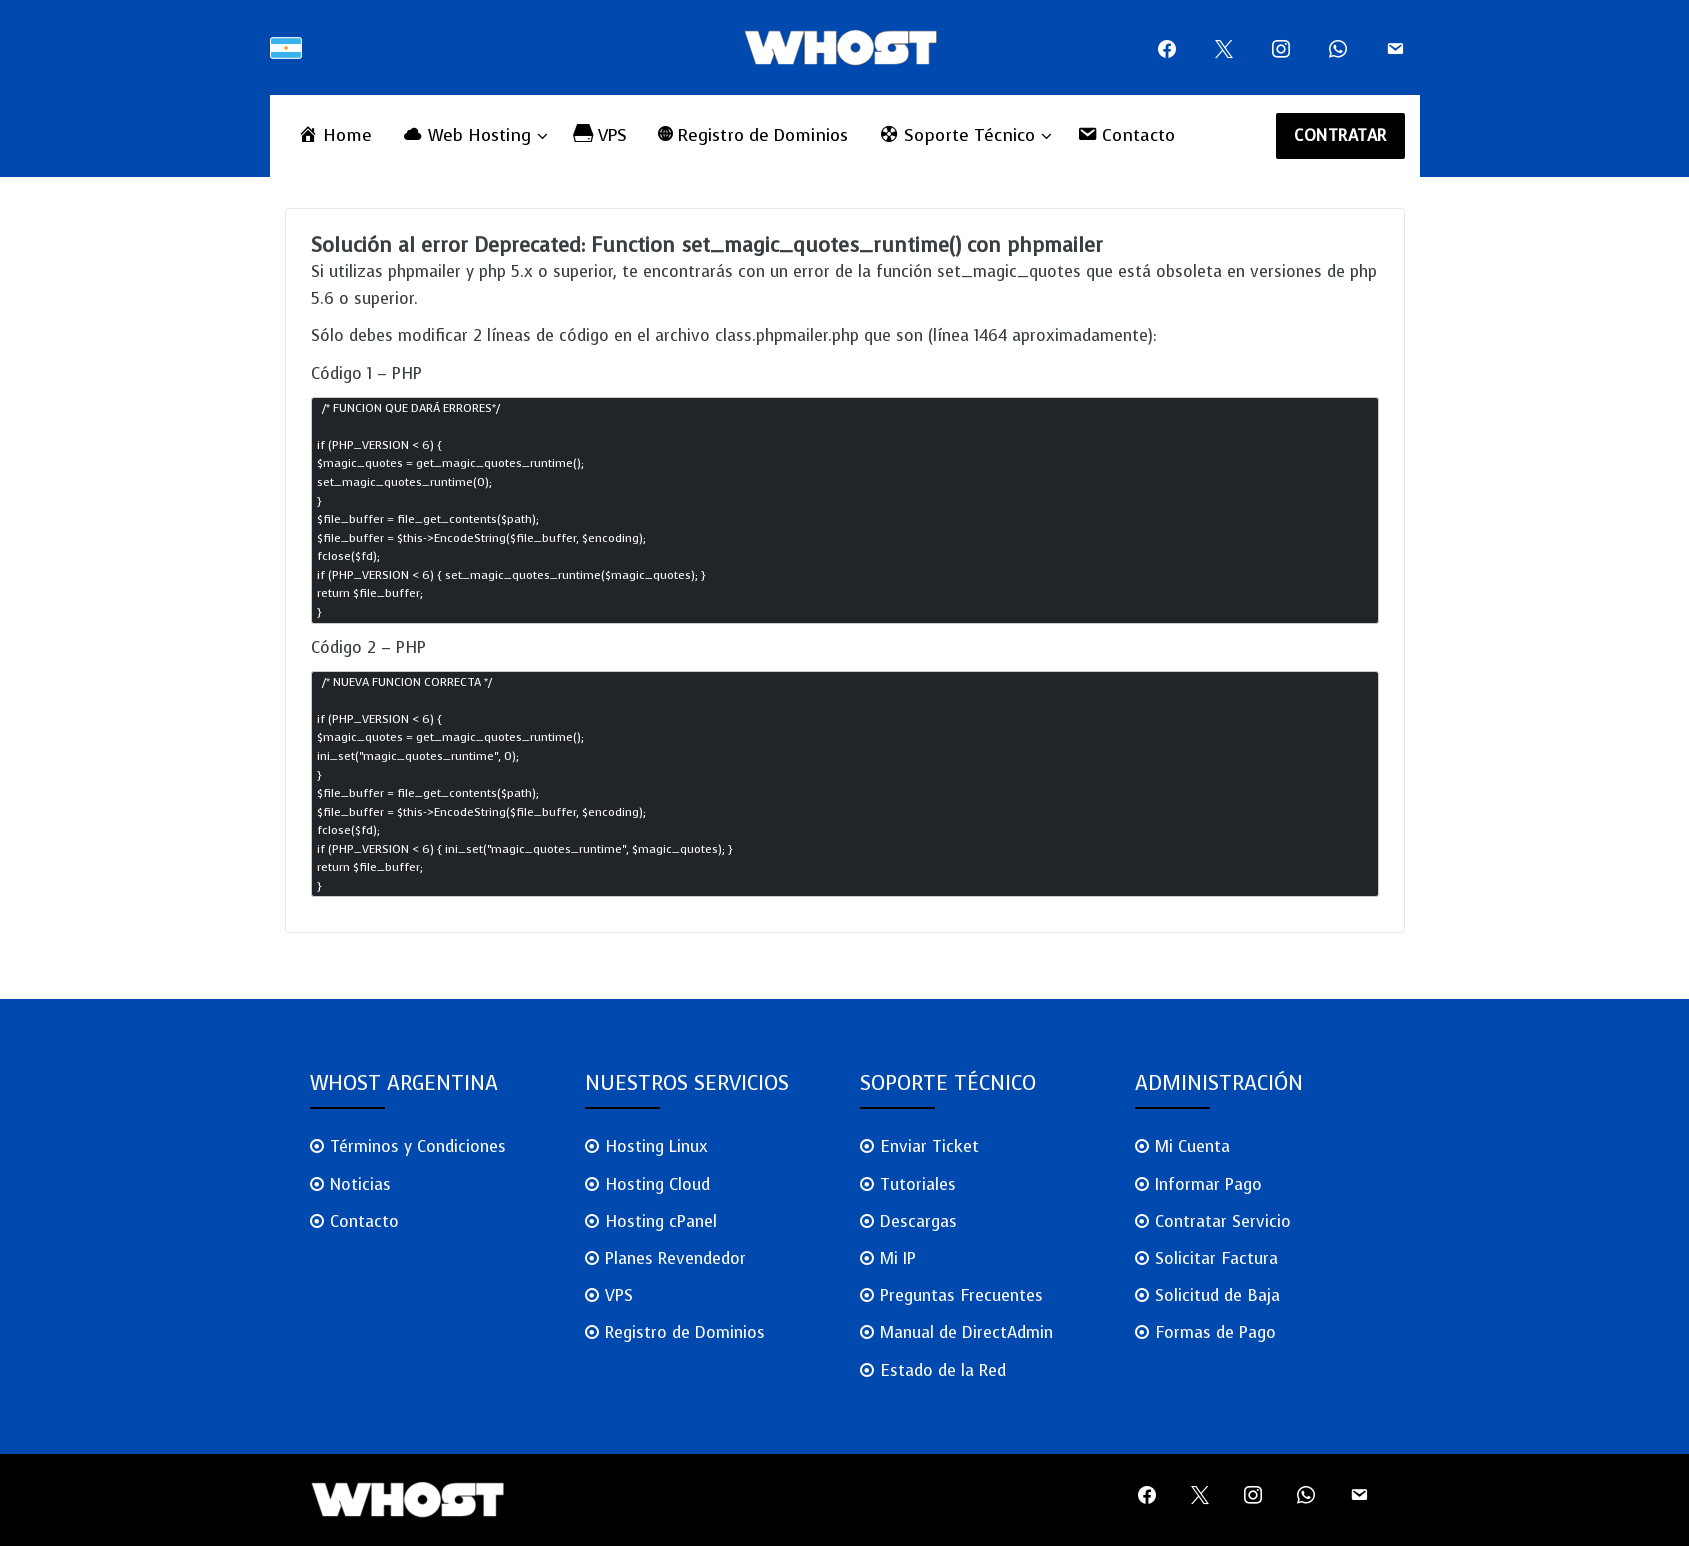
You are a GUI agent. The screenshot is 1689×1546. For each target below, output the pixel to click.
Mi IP (898, 1258)
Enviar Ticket (929, 1146)
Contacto (364, 1221)
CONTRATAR (1340, 135)
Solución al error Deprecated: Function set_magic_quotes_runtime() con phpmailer (707, 245)
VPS (619, 1295)
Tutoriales (918, 1184)
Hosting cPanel (661, 1221)
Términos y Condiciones (418, 1146)
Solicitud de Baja (1217, 1295)
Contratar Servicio (1223, 1221)
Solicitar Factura (1216, 1258)
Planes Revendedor (675, 1258)
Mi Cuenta (1192, 1146)
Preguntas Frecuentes (961, 1295)
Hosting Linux (656, 1146)
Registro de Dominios (685, 1332)
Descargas (918, 1221)
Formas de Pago (1215, 1332)
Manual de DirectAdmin (966, 1332)
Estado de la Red (943, 1370)
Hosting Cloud (657, 1184)
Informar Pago (1208, 1184)
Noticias (360, 1184)
